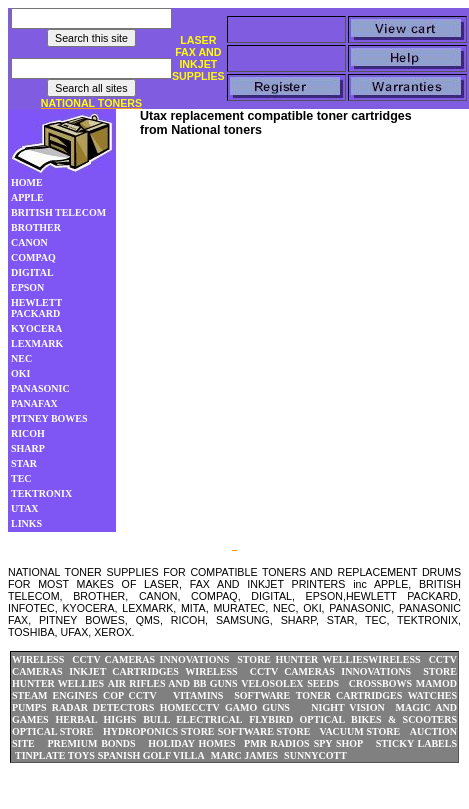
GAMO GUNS (257, 707)
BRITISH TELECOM (58, 212)
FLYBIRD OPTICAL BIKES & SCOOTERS (353, 719)
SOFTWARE (262, 695)
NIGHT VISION (347, 707)
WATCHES (432, 695)
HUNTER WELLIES (322, 659)
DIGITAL (32, 272)
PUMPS (29, 707)
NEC (21, 358)
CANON (29, 242)
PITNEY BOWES (49, 418)
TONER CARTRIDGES (349, 695)
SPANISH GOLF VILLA (151, 755)
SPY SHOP (339, 743)
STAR (24, 463)
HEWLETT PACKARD (36, 308)
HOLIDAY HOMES (191, 743)
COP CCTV (130, 695)
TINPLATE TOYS (55, 755)
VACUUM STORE (359, 731)
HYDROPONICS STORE (158, 731)
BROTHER (36, 227)
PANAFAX (34, 403)
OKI (20, 373)
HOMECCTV (190, 707)
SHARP (28, 448)
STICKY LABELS (416, 743)
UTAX (25, 508)
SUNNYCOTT (315, 755)
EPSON (27, 287)
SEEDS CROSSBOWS (359, 683)
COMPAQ (33, 257)
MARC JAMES (245, 755)
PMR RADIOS (276, 743)
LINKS (26, 523)
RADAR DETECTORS (103, 707)
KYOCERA (36, 328)
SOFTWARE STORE (265, 731)
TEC (21, 478)
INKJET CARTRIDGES (124, 671)
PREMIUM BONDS (91, 743)
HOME (27, 182)
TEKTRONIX (41, 493)
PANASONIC (40, 388)
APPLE (27, 197)
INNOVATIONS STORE (215, 659)
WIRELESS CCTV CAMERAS (83, 659)
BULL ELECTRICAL (192, 719)
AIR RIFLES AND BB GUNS (173, 683)
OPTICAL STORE (52, 731)
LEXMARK (37, 343)
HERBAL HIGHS (96, 719)
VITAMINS (198, 695)
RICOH (28, 433)
